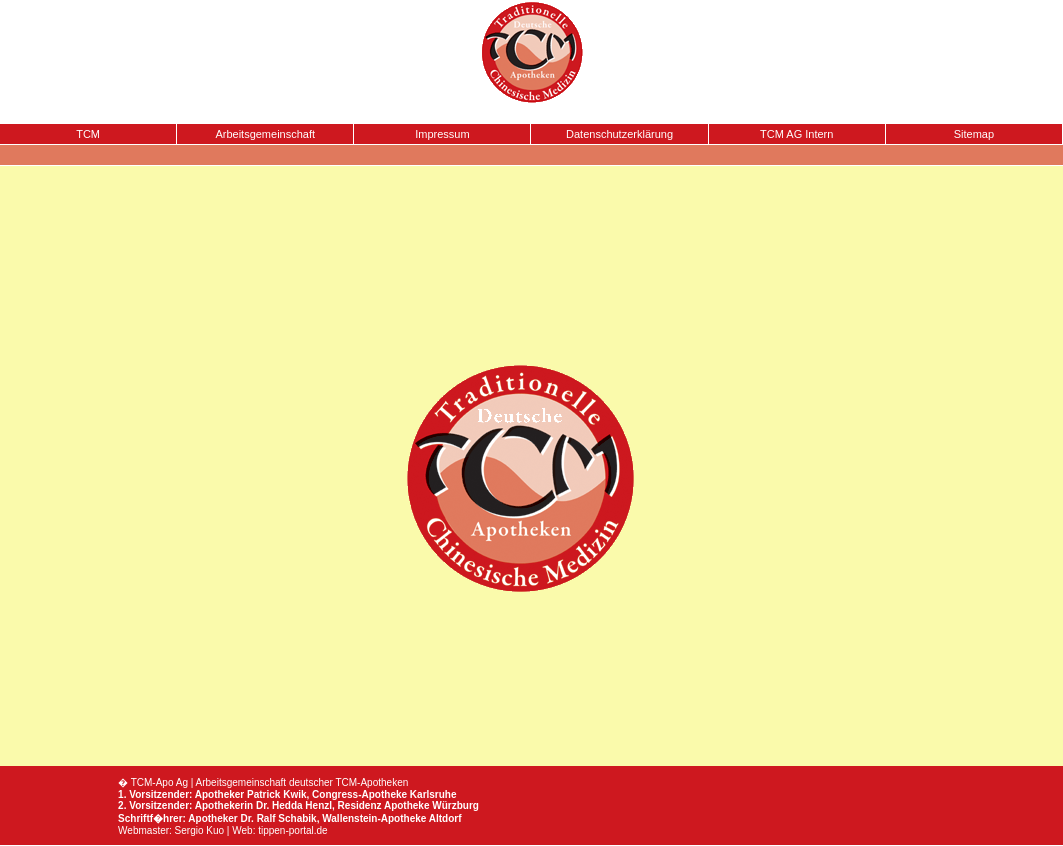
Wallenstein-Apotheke (374, 818)
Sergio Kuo (199, 830)
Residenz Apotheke (384, 805)
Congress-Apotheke (359, 794)
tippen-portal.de (293, 830)
